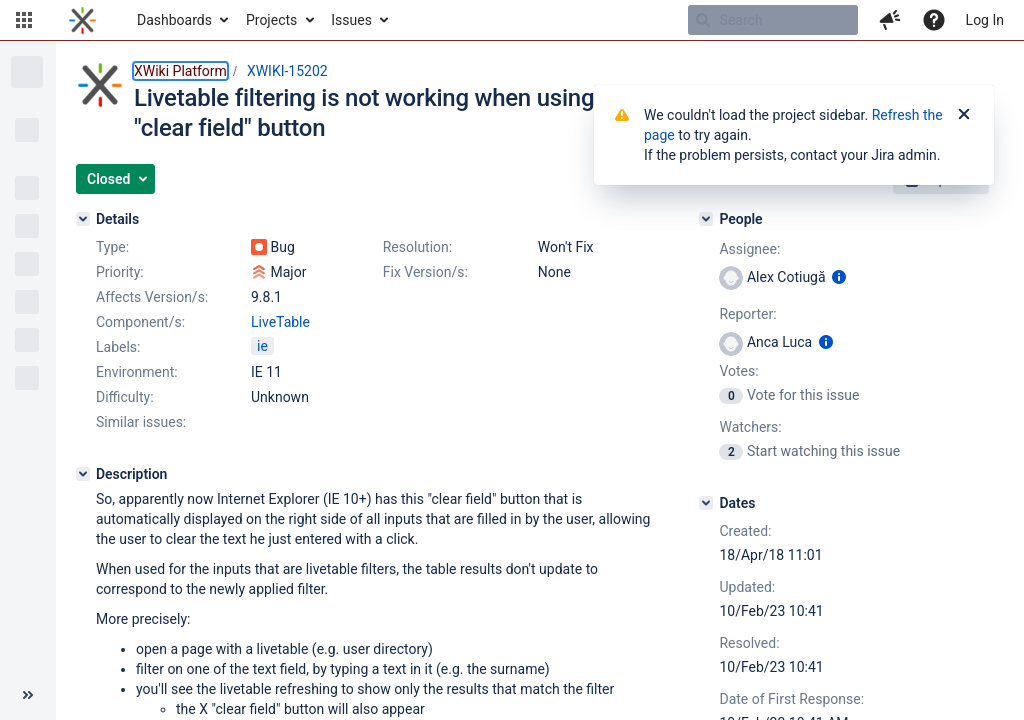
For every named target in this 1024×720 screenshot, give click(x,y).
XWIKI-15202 (287, 71)
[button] (24, 20)
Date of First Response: (791, 699)
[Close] (964, 115)
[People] (706, 219)
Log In (985, 20)
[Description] (83, 474)
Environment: (137, 372)
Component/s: (140, 322)
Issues (351, 20)
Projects (271, 20)
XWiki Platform (180, 71)
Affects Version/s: (152, 297)
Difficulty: (125, 397)
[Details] (83, 219)
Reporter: (747, 314)
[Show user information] (839, 277)
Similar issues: (141, 422)
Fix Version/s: (425, 272)
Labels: (118, 347)
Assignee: (749, 249)
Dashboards (174, 20)
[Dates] (706, 503)
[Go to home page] (82, 20)
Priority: (120, 272)
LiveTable (280, 322)
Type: (112, 247)
